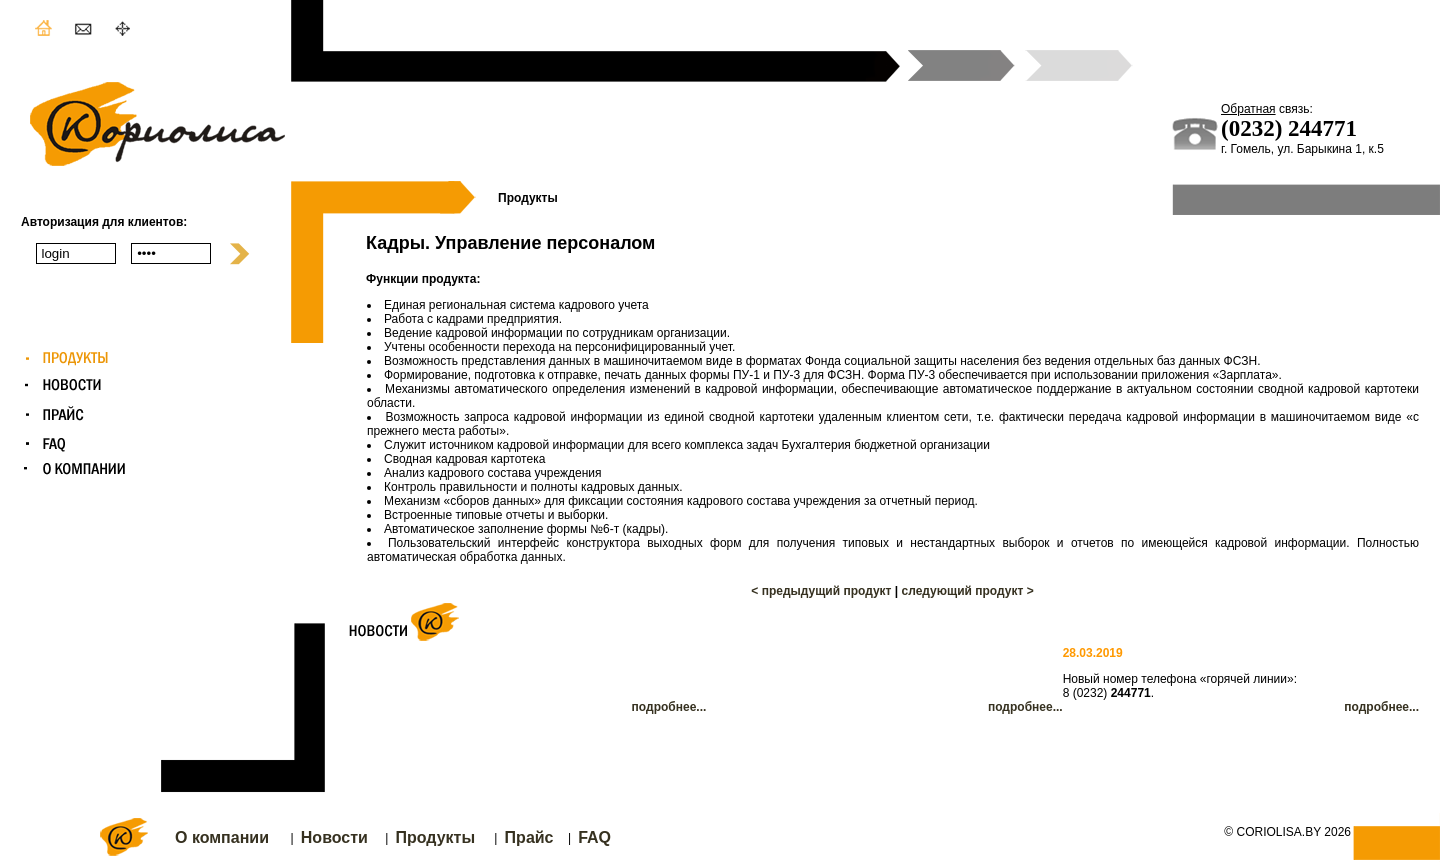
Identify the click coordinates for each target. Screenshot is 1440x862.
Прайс (529, 837)
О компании (222, 837)
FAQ (594, 837)
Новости (334, 837)
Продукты (435, 837)
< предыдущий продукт (821, 591)
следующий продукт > (968, 591)
